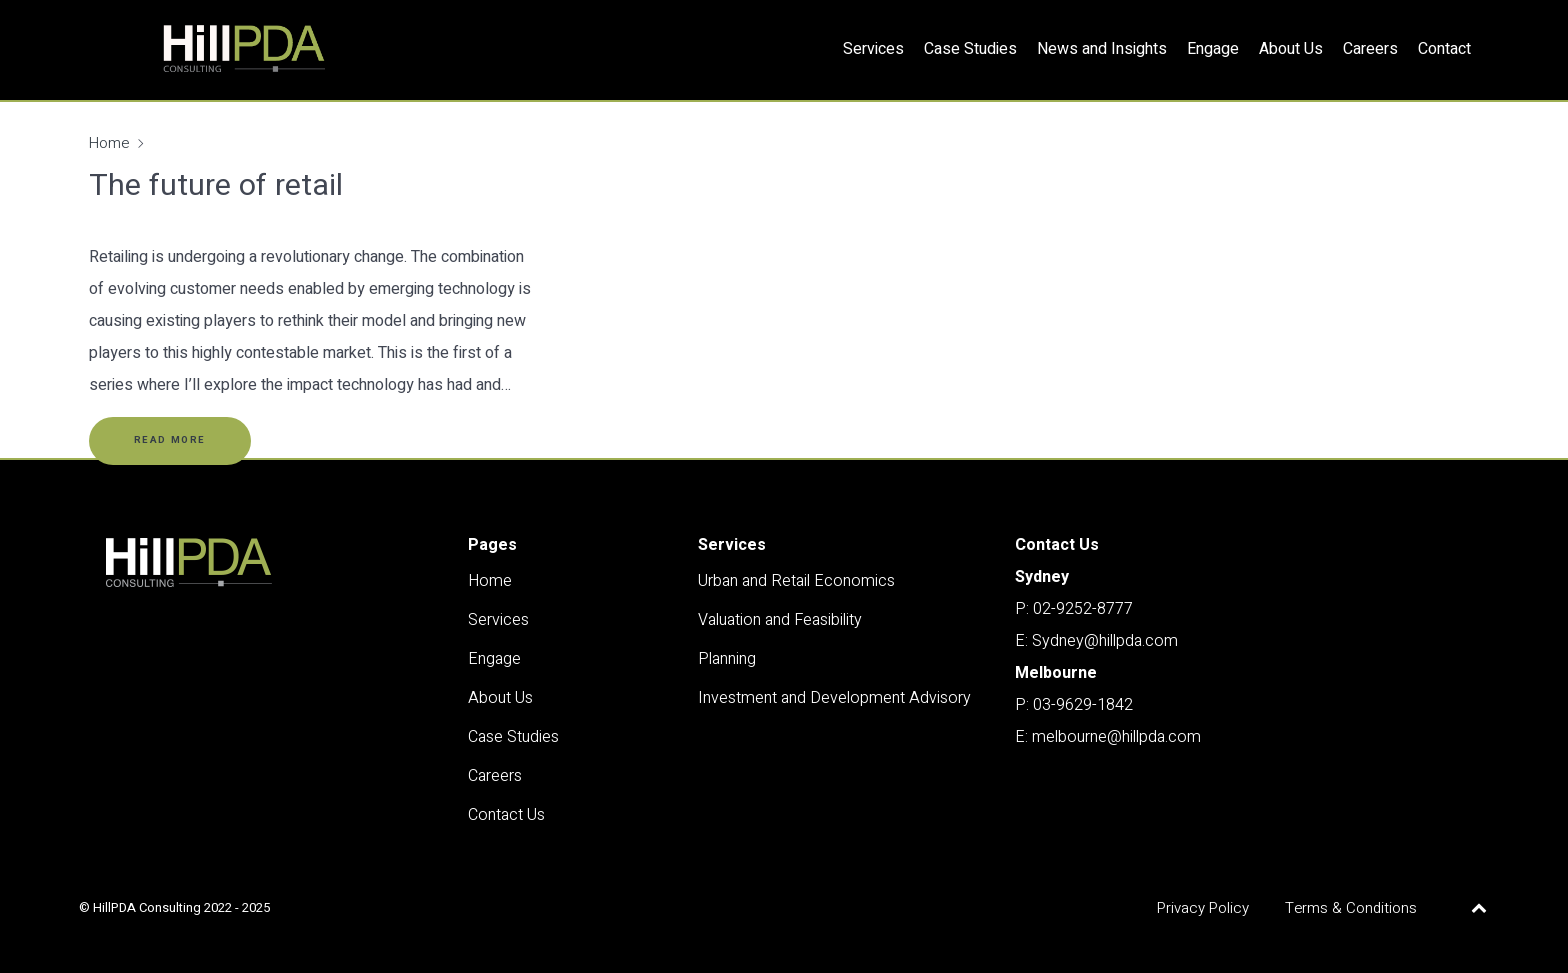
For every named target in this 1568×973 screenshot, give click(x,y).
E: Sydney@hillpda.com (1096, 641)
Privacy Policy (1203, 908)
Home (109, 143)
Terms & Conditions (1351, 908)
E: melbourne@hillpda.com (1108, 737)
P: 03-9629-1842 (1074, 705)
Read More (170, 440)
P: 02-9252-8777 (1074, 609)
